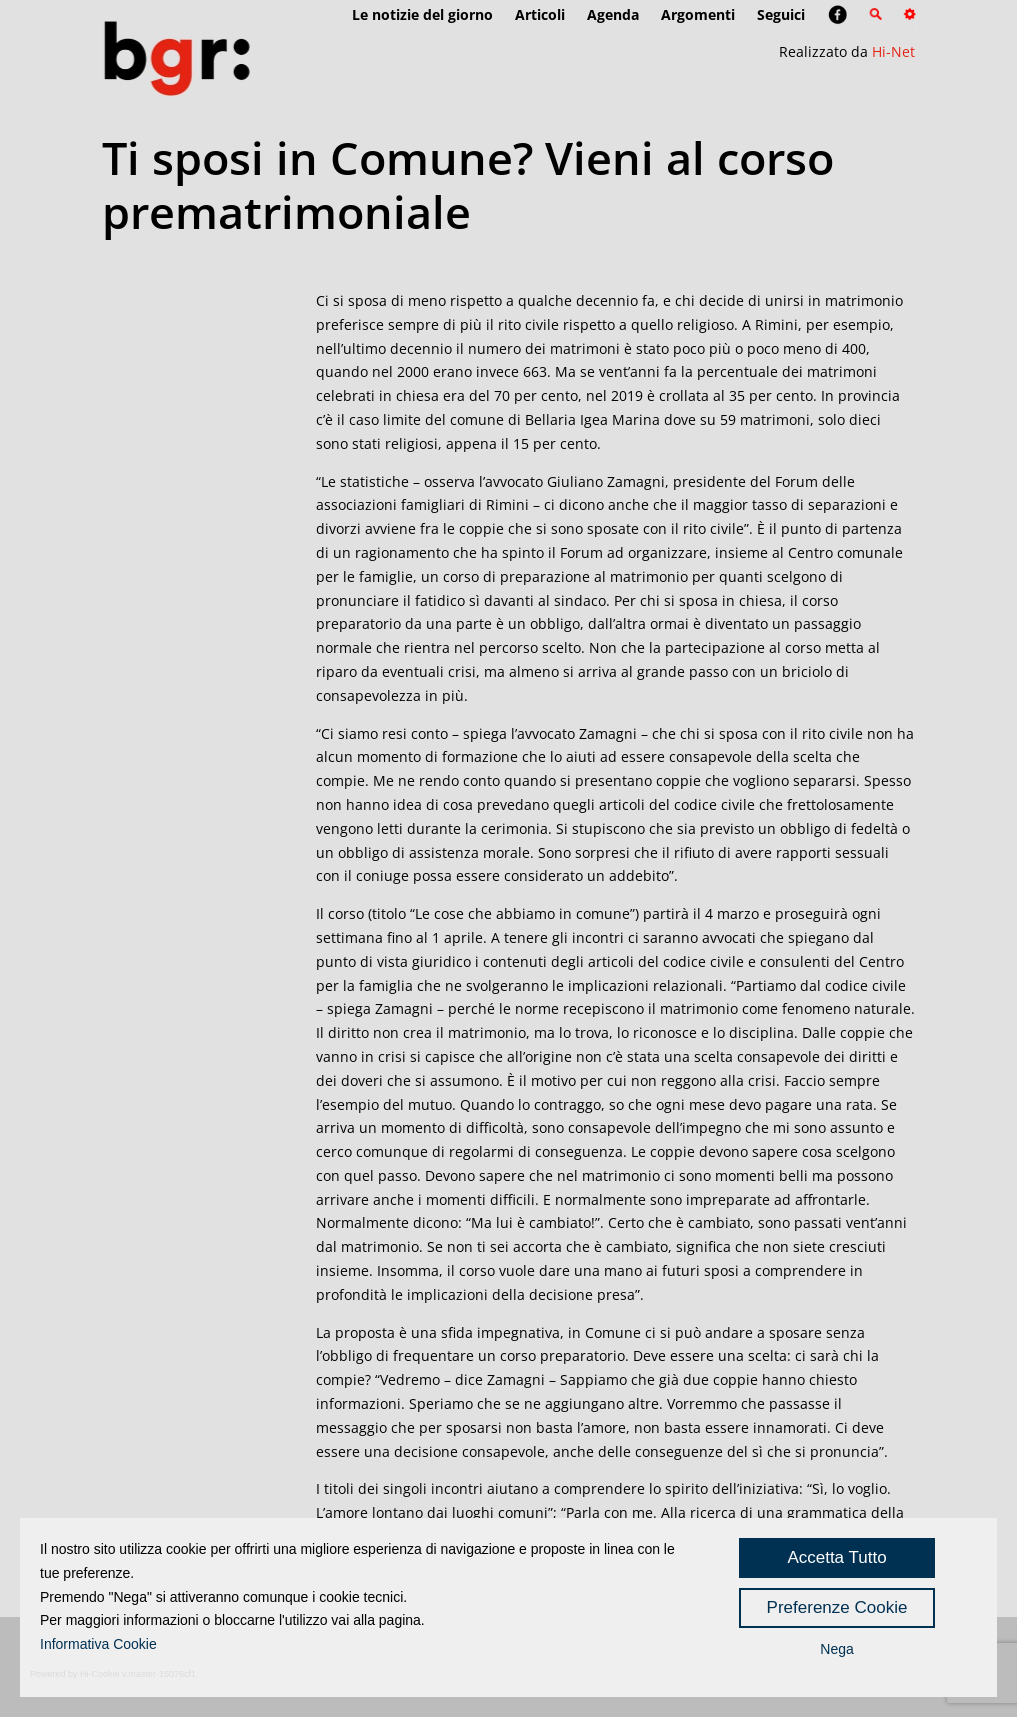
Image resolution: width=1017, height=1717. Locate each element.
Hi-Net (893, 51)
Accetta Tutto (836, 1557)
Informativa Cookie (98, 1644)
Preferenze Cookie (837, 1607)
